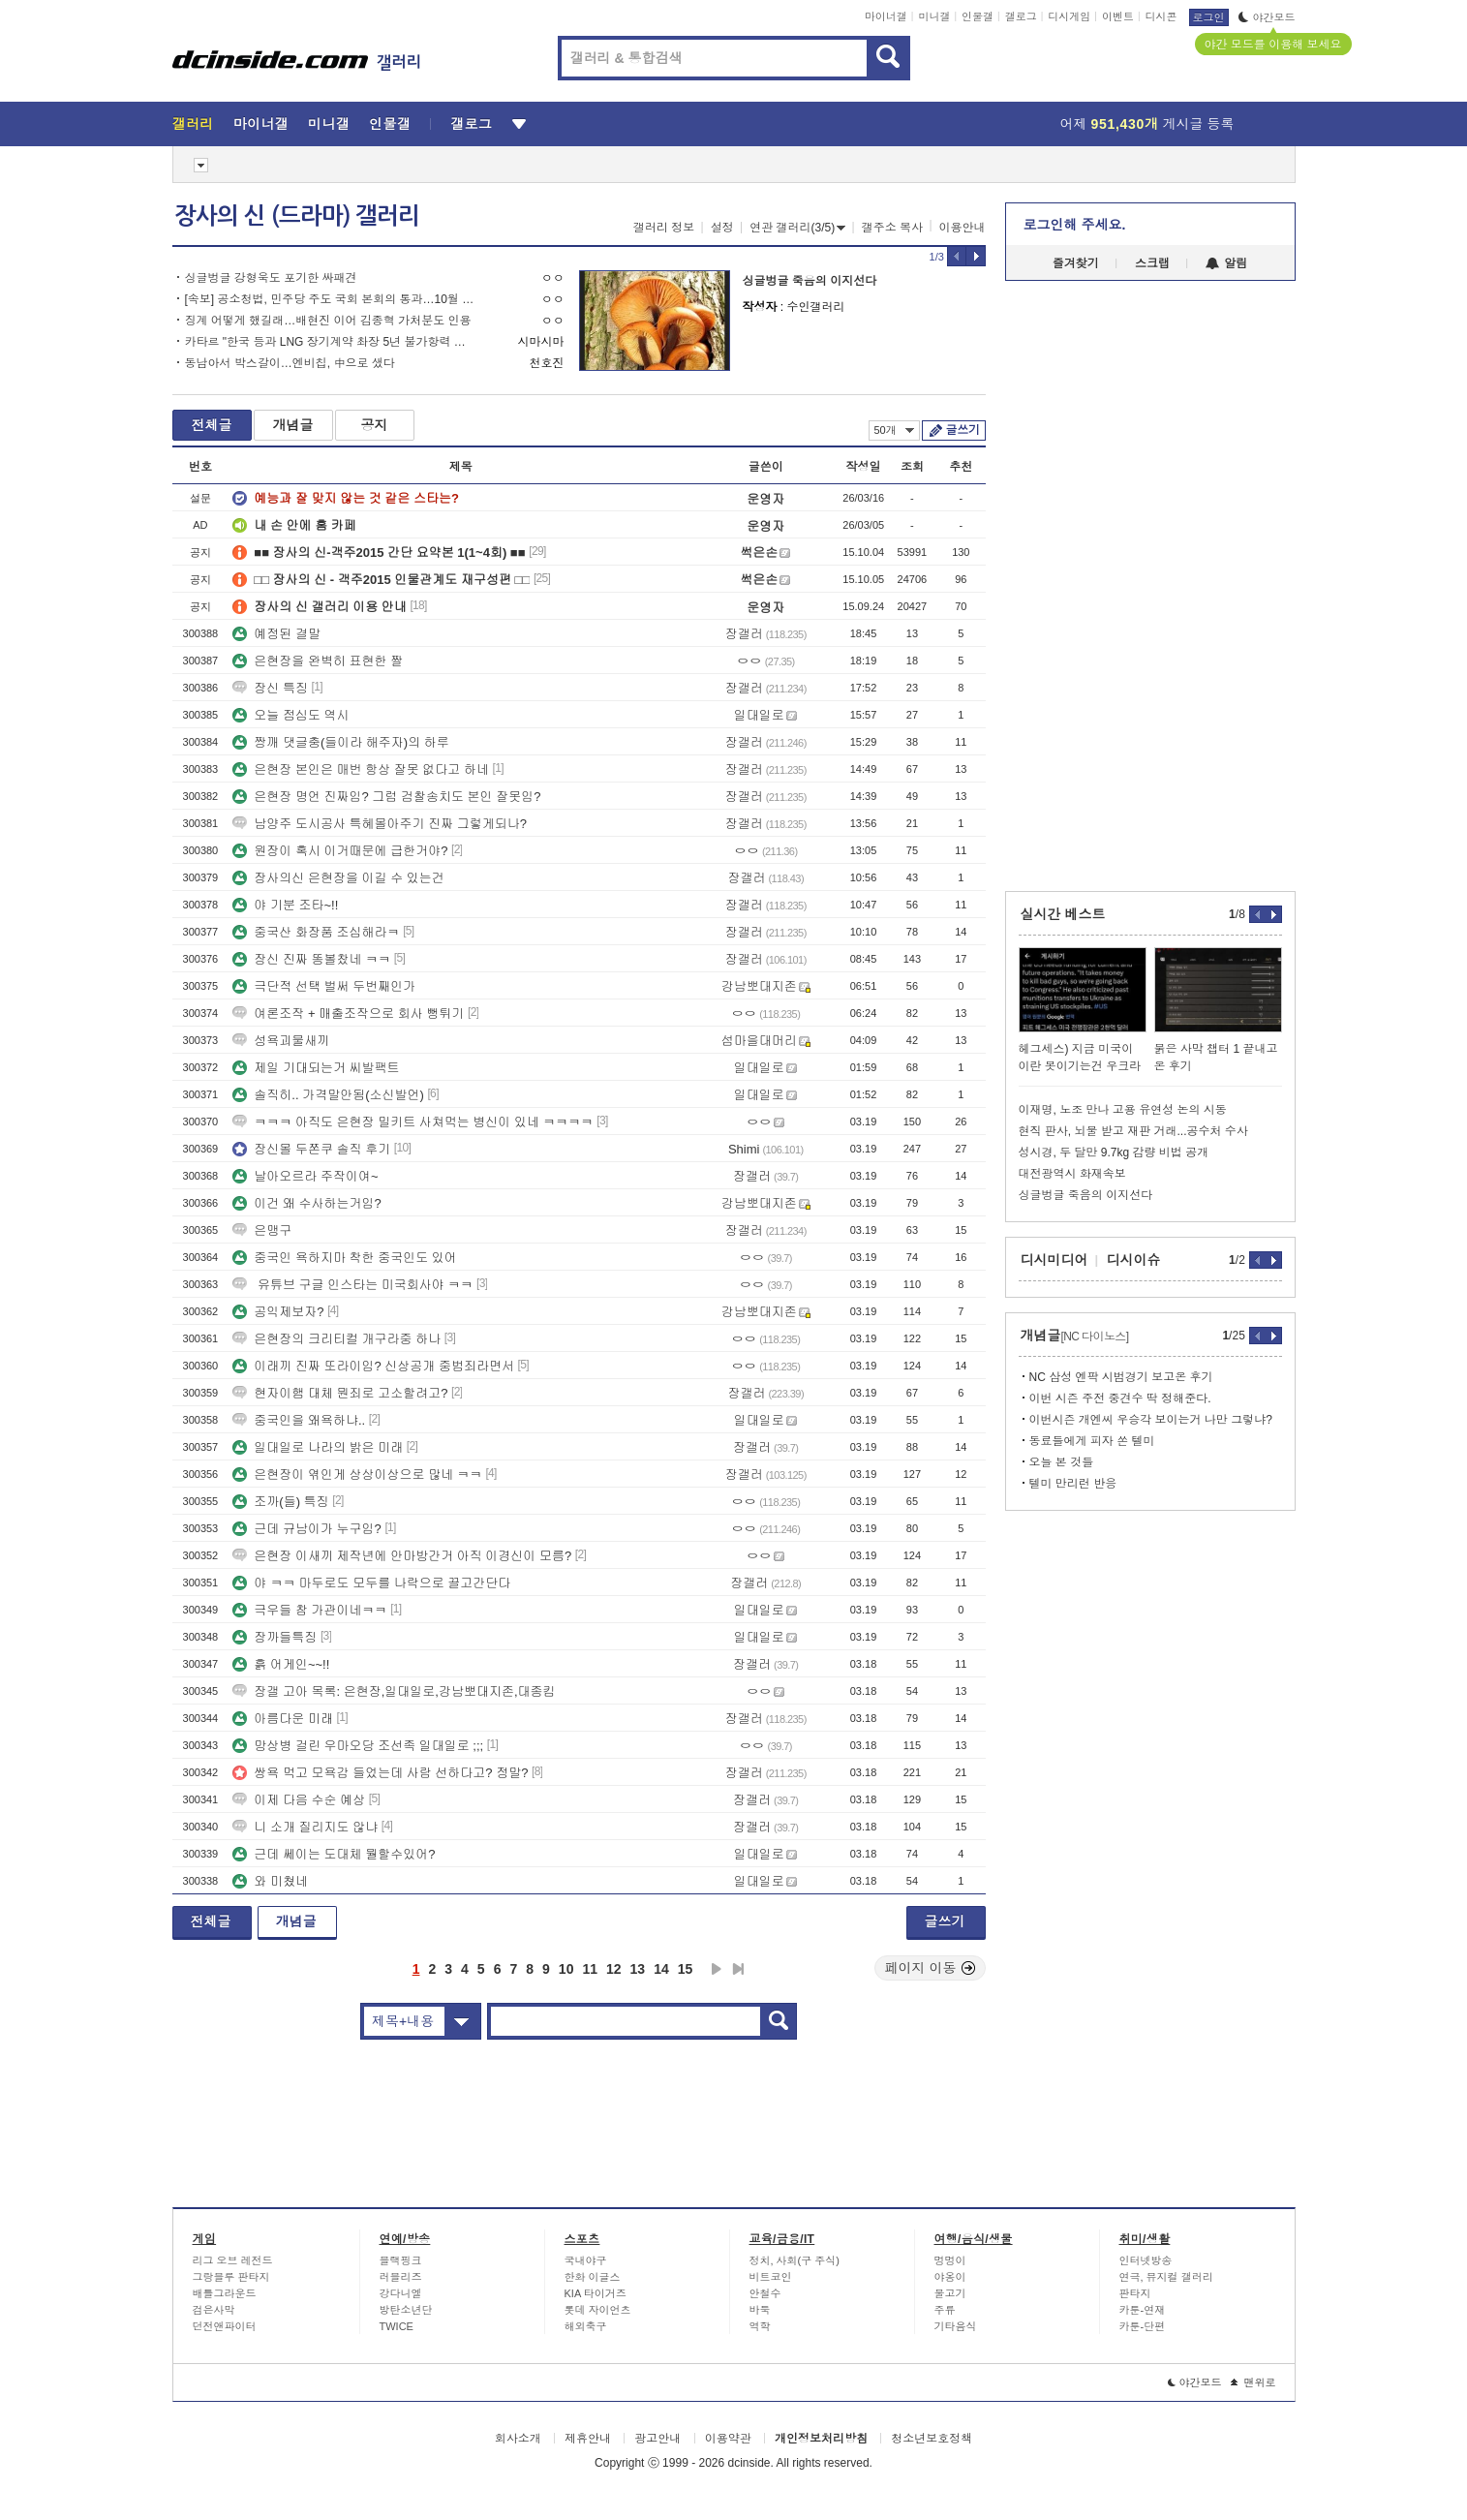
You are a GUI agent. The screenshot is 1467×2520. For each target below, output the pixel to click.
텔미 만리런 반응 (1073, 1483)
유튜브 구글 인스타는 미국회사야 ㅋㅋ (352, 1284)
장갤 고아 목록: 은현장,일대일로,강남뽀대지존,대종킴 (393, 1691)
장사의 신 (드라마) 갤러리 (296, 216)
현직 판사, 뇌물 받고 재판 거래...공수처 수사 (1133, 1131)
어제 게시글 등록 (1147, 124)
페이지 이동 (930, 1968)
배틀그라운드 (225, 2293)
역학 (760, 2326)
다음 (716, 1969)
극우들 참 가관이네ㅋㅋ (309, 1610)
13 (638, 1969)
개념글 (293, 425)
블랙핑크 (401, 2260)
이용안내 (962, 227)
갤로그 (1021, 16)
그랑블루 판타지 (231, 2277)
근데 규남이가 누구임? (306, 1528)
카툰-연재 (1142, 2310)
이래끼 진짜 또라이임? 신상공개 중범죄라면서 (373, 1366)
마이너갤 (886, 16)
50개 (894, 430)
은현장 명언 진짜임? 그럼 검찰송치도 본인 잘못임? (386, 796)
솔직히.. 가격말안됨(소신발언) (328, 1095)
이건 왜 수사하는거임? (306, 1203)
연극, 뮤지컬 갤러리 (1166, 2277)
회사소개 (518, 2438)
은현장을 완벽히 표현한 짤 (317, 661)
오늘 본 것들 (1061, 1462)
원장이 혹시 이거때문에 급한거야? (339, 851)
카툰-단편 (1142, 2326)
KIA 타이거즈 (596, 2293)
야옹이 (950, 2277)
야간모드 (1267, 17)
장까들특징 (274, 1637)
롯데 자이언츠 (598, 2310)
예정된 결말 (276, 634)
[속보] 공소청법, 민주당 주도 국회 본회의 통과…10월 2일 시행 (329, 299)
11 (589, 1969)
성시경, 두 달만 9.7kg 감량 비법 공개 (1114, 1152)
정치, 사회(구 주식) (794, 2260)
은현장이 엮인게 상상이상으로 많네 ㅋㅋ (356, 1474)
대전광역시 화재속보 (1072, 1174)
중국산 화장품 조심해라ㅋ (315, 932)
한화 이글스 (593, 2277)
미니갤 (934, 16)
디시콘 (1161, 16)
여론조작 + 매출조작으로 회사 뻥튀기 (348, 1013)
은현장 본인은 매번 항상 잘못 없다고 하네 (360, 769)
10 (566, 1969)
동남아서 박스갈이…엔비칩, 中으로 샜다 (290, 363)
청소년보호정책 (931, 2438)
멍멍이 (950, 2260)
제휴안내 (588, 2438)
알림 (1226, 263)
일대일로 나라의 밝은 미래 (317, 1447)
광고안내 (657, 2438)
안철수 (765, 2293)
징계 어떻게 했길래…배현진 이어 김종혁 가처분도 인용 (328, 320)
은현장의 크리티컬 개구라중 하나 (336, 1339)
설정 (722, 227)
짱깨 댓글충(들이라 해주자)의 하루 (340, 742)
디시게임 (1069, 16)
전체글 (212, 425)
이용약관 (728, 2438)
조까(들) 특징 (280, 1501)
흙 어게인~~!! (280, 1664)
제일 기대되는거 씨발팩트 (315, 1067)
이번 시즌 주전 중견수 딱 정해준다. (1120, 1398)
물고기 (950, 2293)
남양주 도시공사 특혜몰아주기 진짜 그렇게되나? (379, 823)
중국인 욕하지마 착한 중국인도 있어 (344, 1257)
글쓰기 (963, 430)
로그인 (1209, 17)
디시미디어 (1054, 1260)
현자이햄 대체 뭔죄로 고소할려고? (339, 1393)
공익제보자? (277, 1312)
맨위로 (1253, 2382)
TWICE (396, 2326)
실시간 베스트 (1063, 914)
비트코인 (770, 2277)
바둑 (760, 2310)
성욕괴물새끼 (280, 1040)
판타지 (1135, 2293)
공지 (374, 425)
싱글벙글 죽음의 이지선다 (810, 281)
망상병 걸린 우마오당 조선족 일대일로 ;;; (357, 1745)
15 (685, 1969)
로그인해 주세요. (1075, 224)
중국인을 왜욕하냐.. (298, 1420)
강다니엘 (401, 2293)
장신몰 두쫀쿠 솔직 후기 (311, 1149)
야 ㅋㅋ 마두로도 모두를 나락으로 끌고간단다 (371, 1583)
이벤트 (1118, 16)
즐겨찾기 (1076, 263)
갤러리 (193, 124)
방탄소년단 (406, 2310)
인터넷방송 (1146, 2260)
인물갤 (977, 16)
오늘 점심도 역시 (290, 715)
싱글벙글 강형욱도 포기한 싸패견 (271, 278)
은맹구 (261, 1230)
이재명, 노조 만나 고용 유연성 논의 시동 (1123, 1110)
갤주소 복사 (892, 227)
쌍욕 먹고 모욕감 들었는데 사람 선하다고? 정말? (380, 1773)
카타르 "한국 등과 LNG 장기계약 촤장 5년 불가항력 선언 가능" (329, 342)
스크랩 (1152, 263)
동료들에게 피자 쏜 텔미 (1092, 1441)
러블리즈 (401, 2277)
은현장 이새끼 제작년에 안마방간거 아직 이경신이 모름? (401, 1556)
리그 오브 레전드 (233, 2260)
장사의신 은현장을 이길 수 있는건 (337, 878)
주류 (945, 2310)
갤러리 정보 (663, 227)
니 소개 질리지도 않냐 (305, 1827)
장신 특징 (270, 688)
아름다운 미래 (282, 1718)
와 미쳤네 (270, 1881)
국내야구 (586, 2260)
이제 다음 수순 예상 (298, 1800)
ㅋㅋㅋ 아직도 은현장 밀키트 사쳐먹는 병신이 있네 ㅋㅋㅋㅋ (412, 1122)
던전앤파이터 (225, 2326)
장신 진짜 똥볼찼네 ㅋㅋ (311, 959)
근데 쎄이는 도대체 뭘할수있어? (333, 1854)
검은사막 (214, 2310)
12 (614, 1969)
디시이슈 (1134, 1260)
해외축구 (586, 2326)
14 (661, 1969)
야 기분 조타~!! (285, 905)
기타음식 (955, 2326)
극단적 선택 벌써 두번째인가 (323, 986)
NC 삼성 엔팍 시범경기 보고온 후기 (1121, 1377)
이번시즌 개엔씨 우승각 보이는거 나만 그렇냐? (1150, 1420)
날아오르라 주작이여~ (305, 1176)
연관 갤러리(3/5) (797, 227)
